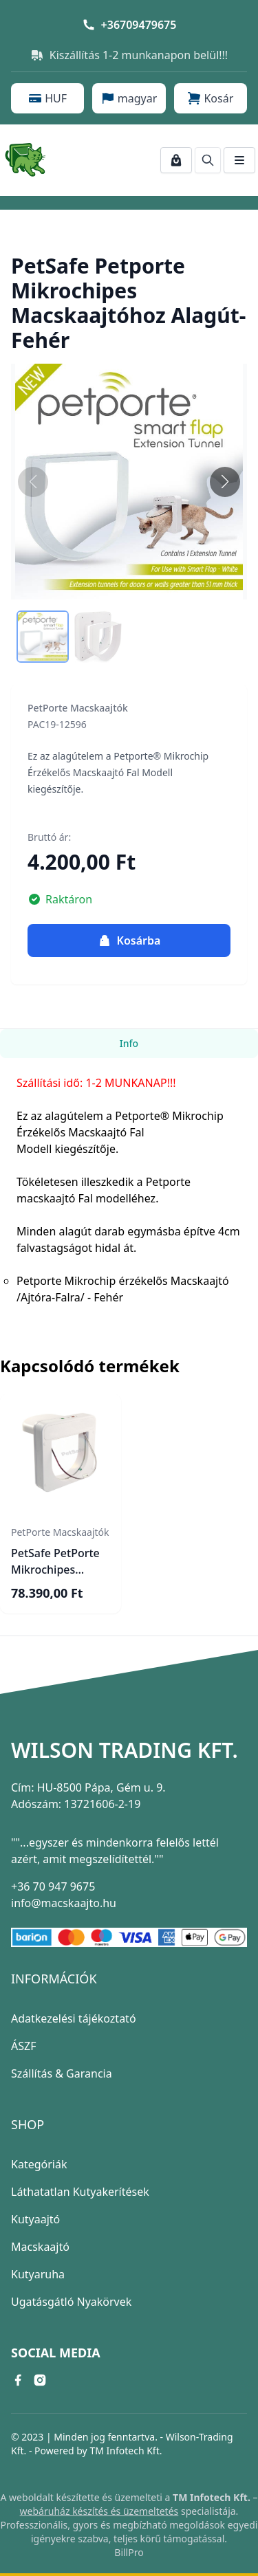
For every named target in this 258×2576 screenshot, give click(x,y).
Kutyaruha (38, 2274)
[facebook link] (18, 2380)
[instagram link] (40, 2380)
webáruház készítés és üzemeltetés (99, 2511)
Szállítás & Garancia (61, 2073)
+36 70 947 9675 (53, 1886)
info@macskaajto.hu (63, 1903)
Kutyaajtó (35, 2219)
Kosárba (129, 940)
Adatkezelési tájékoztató (73, 2018)
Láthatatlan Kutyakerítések (80, 2191)
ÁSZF (23, 2046)
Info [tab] (129, 1043)
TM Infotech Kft (124, 2450)
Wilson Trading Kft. (124, 1750)
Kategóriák (39, 2164)
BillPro (128, 2552)
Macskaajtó (40, 2246)
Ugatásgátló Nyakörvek (71, 2301)
